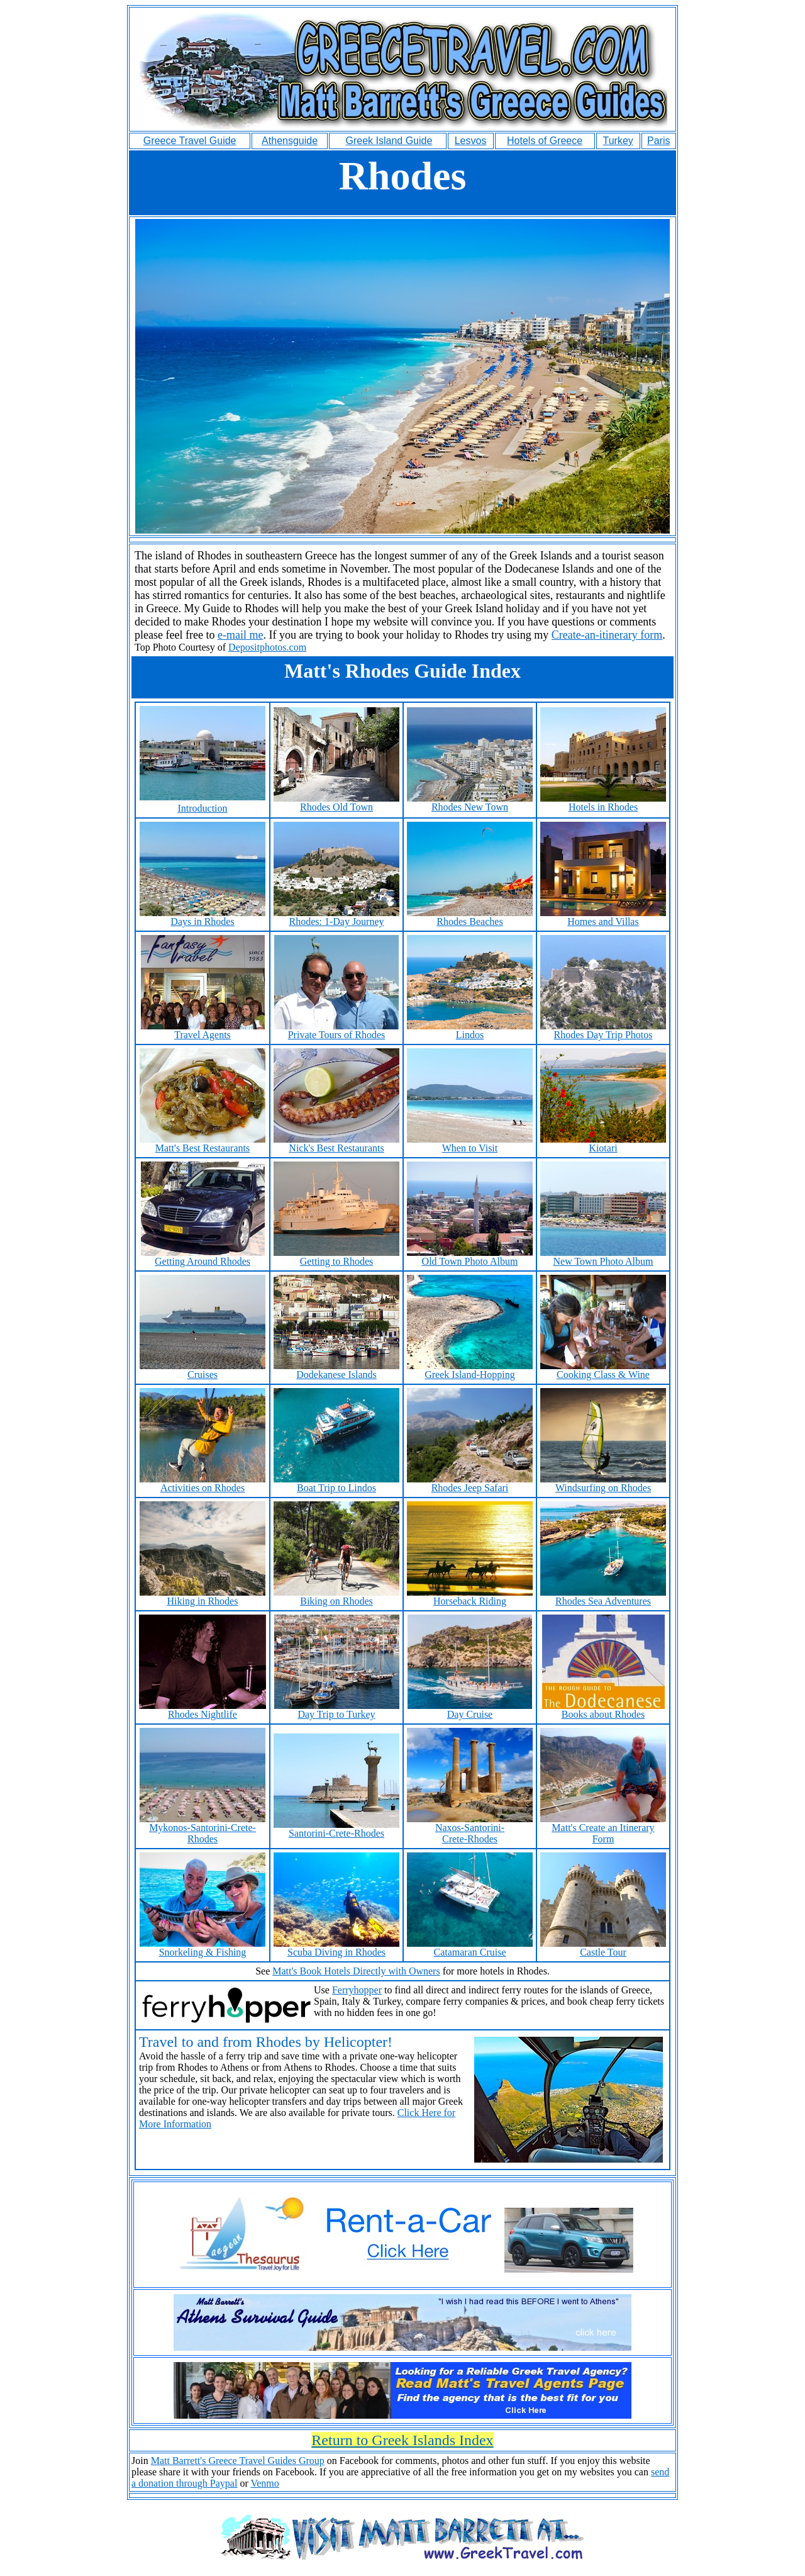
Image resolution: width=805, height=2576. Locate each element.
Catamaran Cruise (470, 1947)
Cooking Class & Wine (603, 1370)
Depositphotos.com (267, 647)
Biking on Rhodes (336, 1596)
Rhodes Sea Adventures (603, 1596)
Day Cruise (470, 1710)
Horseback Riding (470, 1596)
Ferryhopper (357, 1990)
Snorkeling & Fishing (202, 1947)
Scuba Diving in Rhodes (336, 1947)
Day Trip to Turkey (336, 1710)
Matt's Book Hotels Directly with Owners (356, 1971)
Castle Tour (603, 1947)
